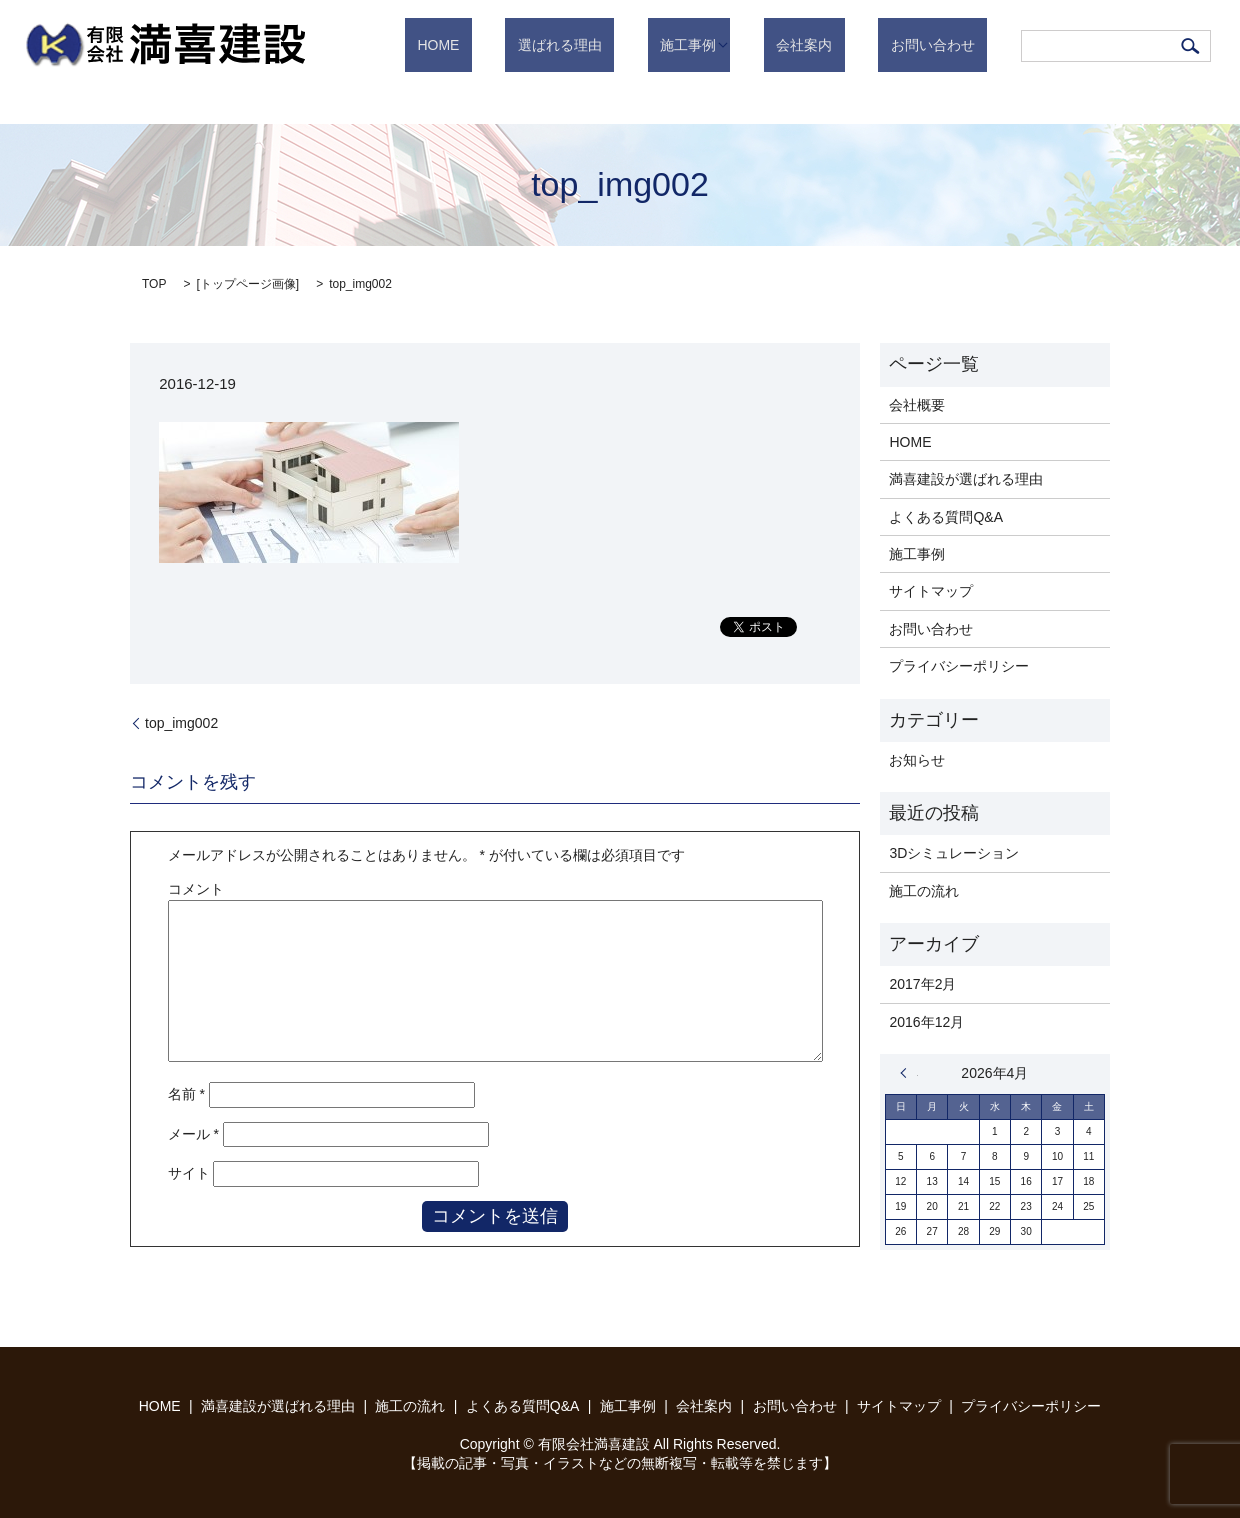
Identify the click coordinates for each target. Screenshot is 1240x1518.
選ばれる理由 (634, 45)
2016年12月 (926, 1022)
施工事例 (738, 45)
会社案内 (842, 45)
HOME (538, 45)
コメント (196, 889)
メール (193, 1134)
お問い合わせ (945, 45)
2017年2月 (922, 984)
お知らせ (917, 760)
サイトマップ (931, 591)
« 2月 (909, 1073)
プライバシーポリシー (959, 666)
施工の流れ (924, 891)
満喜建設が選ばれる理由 (966, 479)
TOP (154, 284)
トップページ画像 (248, 284)
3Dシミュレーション (954, 853)
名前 (186, 1094)
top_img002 (181, 723)
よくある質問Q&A (946, 517)
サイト (189, 1173)
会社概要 (917, 405)
